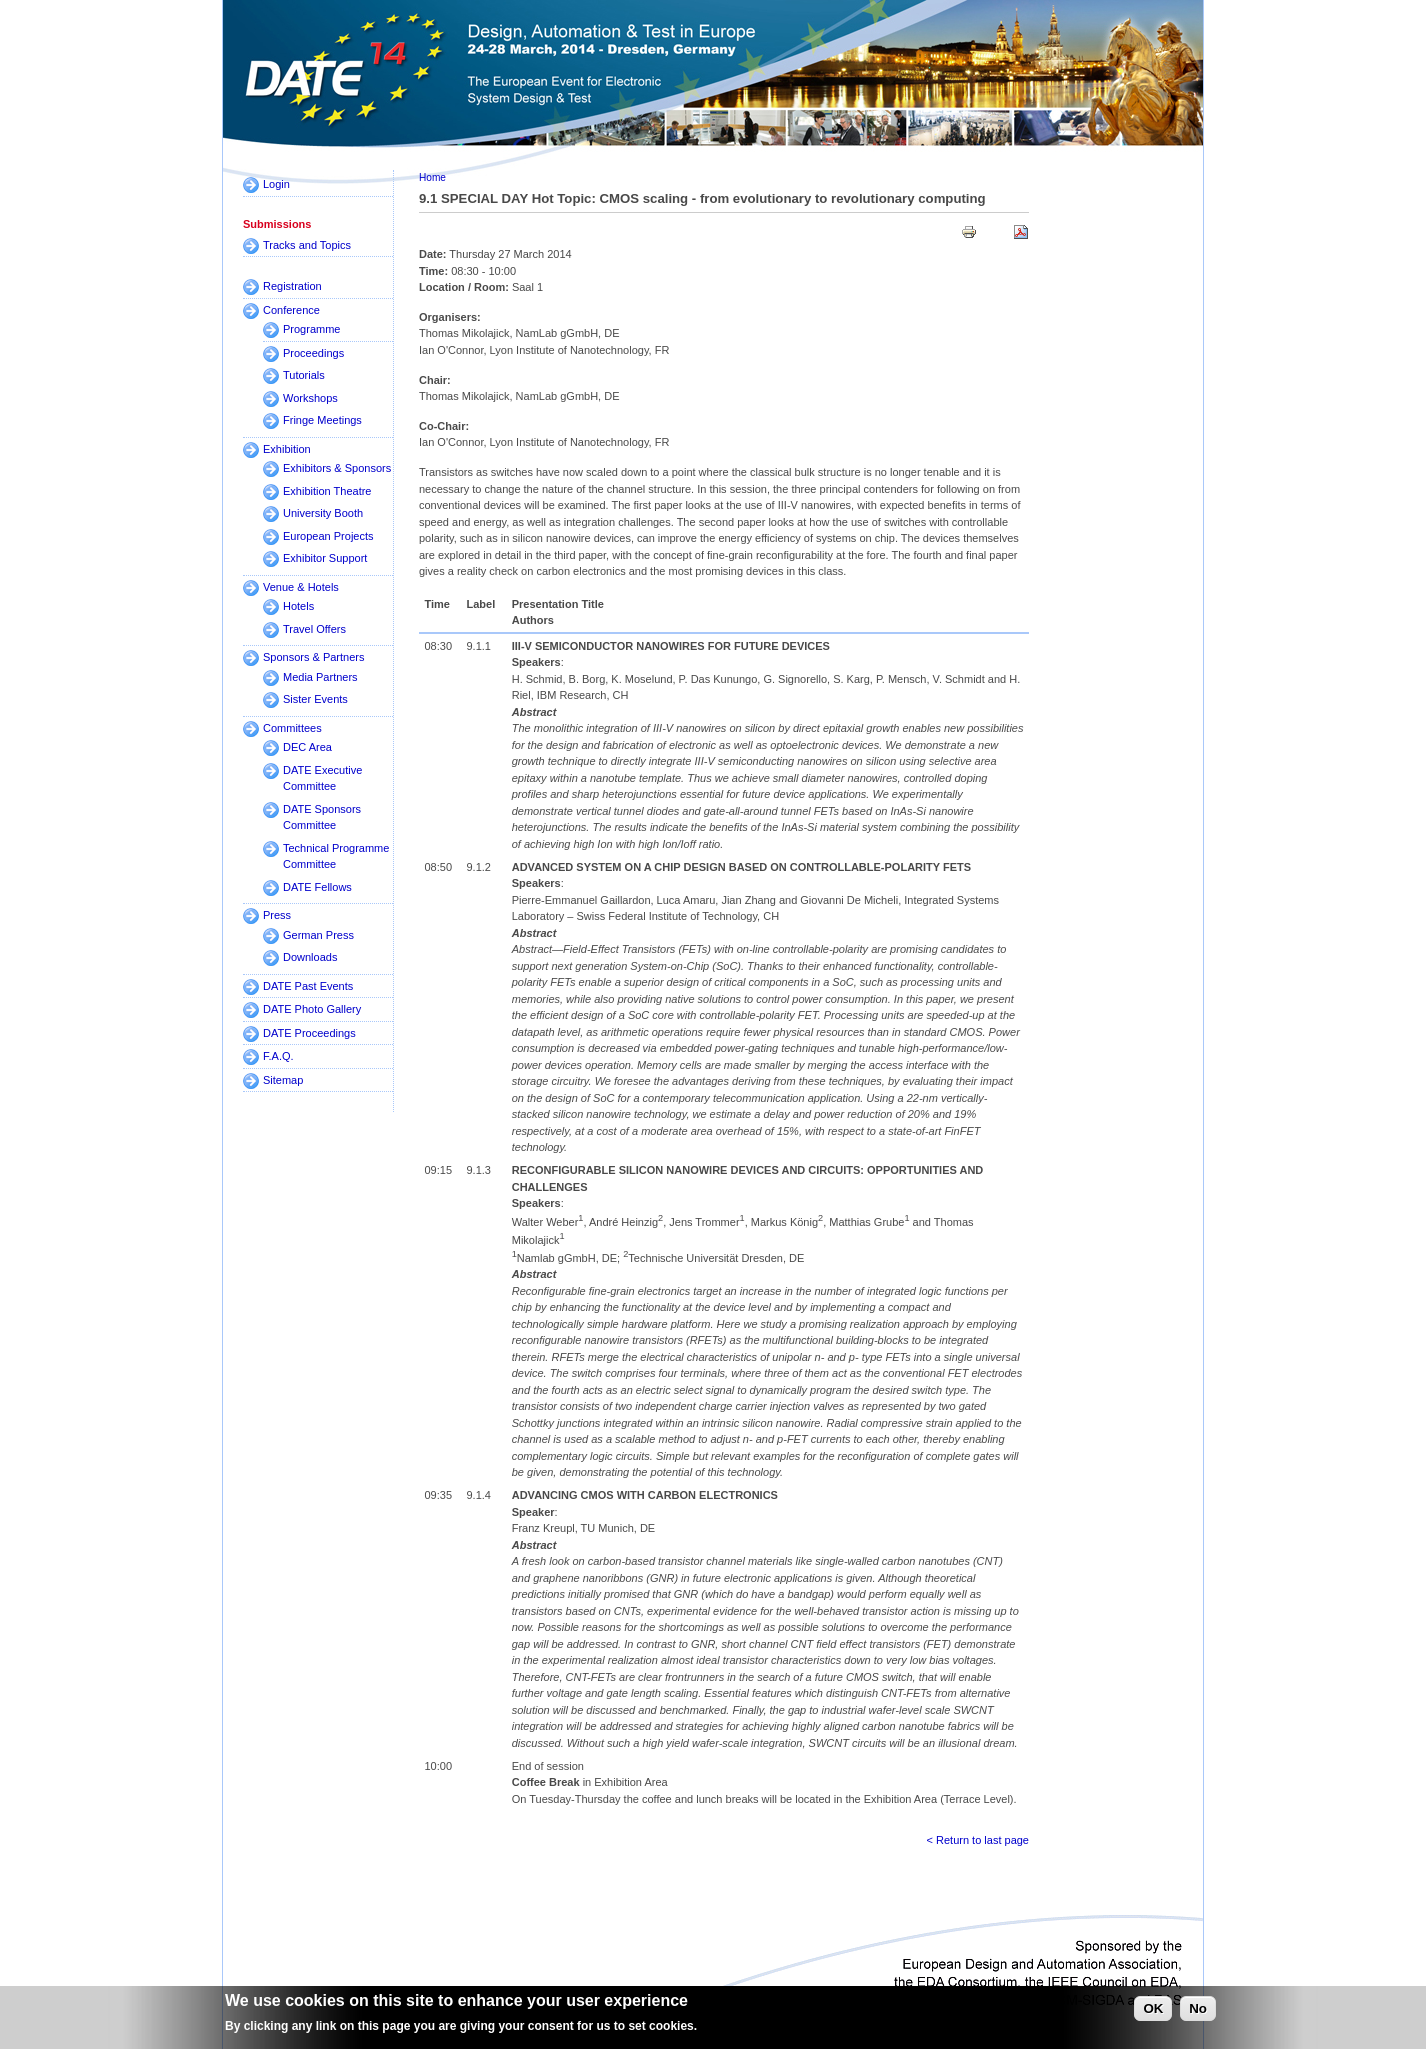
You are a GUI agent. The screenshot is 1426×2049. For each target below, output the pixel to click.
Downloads (310, 957)
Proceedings (313, 353)
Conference (291, 310)
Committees (292, 728)
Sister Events (315, 699)
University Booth (323, 513)
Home (432, 177)
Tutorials (304, 375)
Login (276, 184)
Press (277, 915)
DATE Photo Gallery (312, 1009)
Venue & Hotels (301, 587)
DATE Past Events (308, 986)
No (1198, 2012)
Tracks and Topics (307, 245)
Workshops (310, 398)
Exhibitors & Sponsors (337, 468)
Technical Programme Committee (336, 856)
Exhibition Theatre (327, 491)
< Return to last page (978, 1840)
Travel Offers (314, 629)
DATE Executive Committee (322, 778)
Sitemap (283, 1080)
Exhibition (287, 449)
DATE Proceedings (309, 1033)
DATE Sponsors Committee (322, 817)
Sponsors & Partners (314, 657)
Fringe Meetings (322, 420)
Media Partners (320, 677)
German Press (318, 935)
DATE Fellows (317, 887)
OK (1153, 2012)
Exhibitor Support (325, 558)
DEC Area (307, 747)
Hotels (298, 606)
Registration (292, 286)
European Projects (328, 536)
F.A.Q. (278, 1056)
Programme (311, 329)
